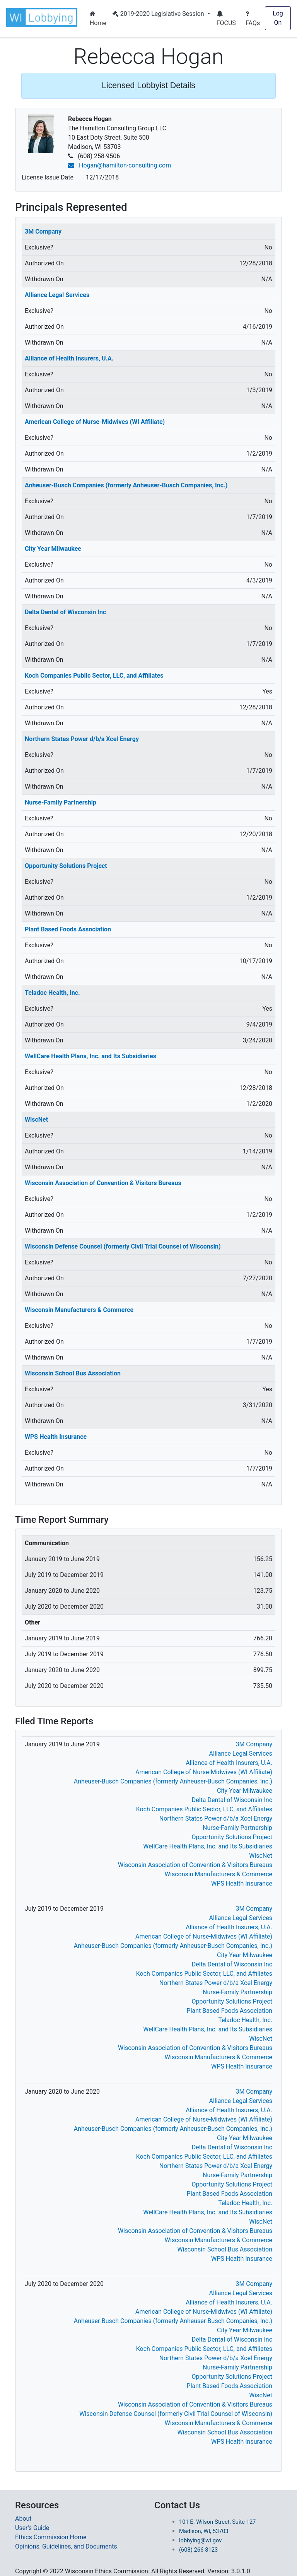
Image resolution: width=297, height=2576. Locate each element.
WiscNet (36, 1119)
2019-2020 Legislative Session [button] (159, 13)
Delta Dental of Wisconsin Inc (65, 612)
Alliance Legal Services (57, 295)
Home (98, 18)
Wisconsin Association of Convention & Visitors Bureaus (103, 1183)
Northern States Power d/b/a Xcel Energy (82, 739)
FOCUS (226, 18)
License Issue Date (47, 177)
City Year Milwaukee (53, 548)
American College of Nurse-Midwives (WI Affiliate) (95, 421)
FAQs (253, 18)
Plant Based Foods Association (68, 929)
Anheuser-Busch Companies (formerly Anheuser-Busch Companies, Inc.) (126, 485)
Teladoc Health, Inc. (52, 992)
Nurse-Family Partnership (60, 802)
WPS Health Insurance (56, 1436)
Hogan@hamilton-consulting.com (119, 165)
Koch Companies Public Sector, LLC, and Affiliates (94, 675)
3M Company (43, 231)
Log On (278, 18)
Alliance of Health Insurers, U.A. (69, 358)
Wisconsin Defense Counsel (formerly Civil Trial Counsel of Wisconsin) (123, 1246)
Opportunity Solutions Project (66, 865)
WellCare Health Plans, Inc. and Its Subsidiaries (90, 1056)
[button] (43, 17)
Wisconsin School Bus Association (73, 1373)
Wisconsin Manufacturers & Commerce (79, 1310)
